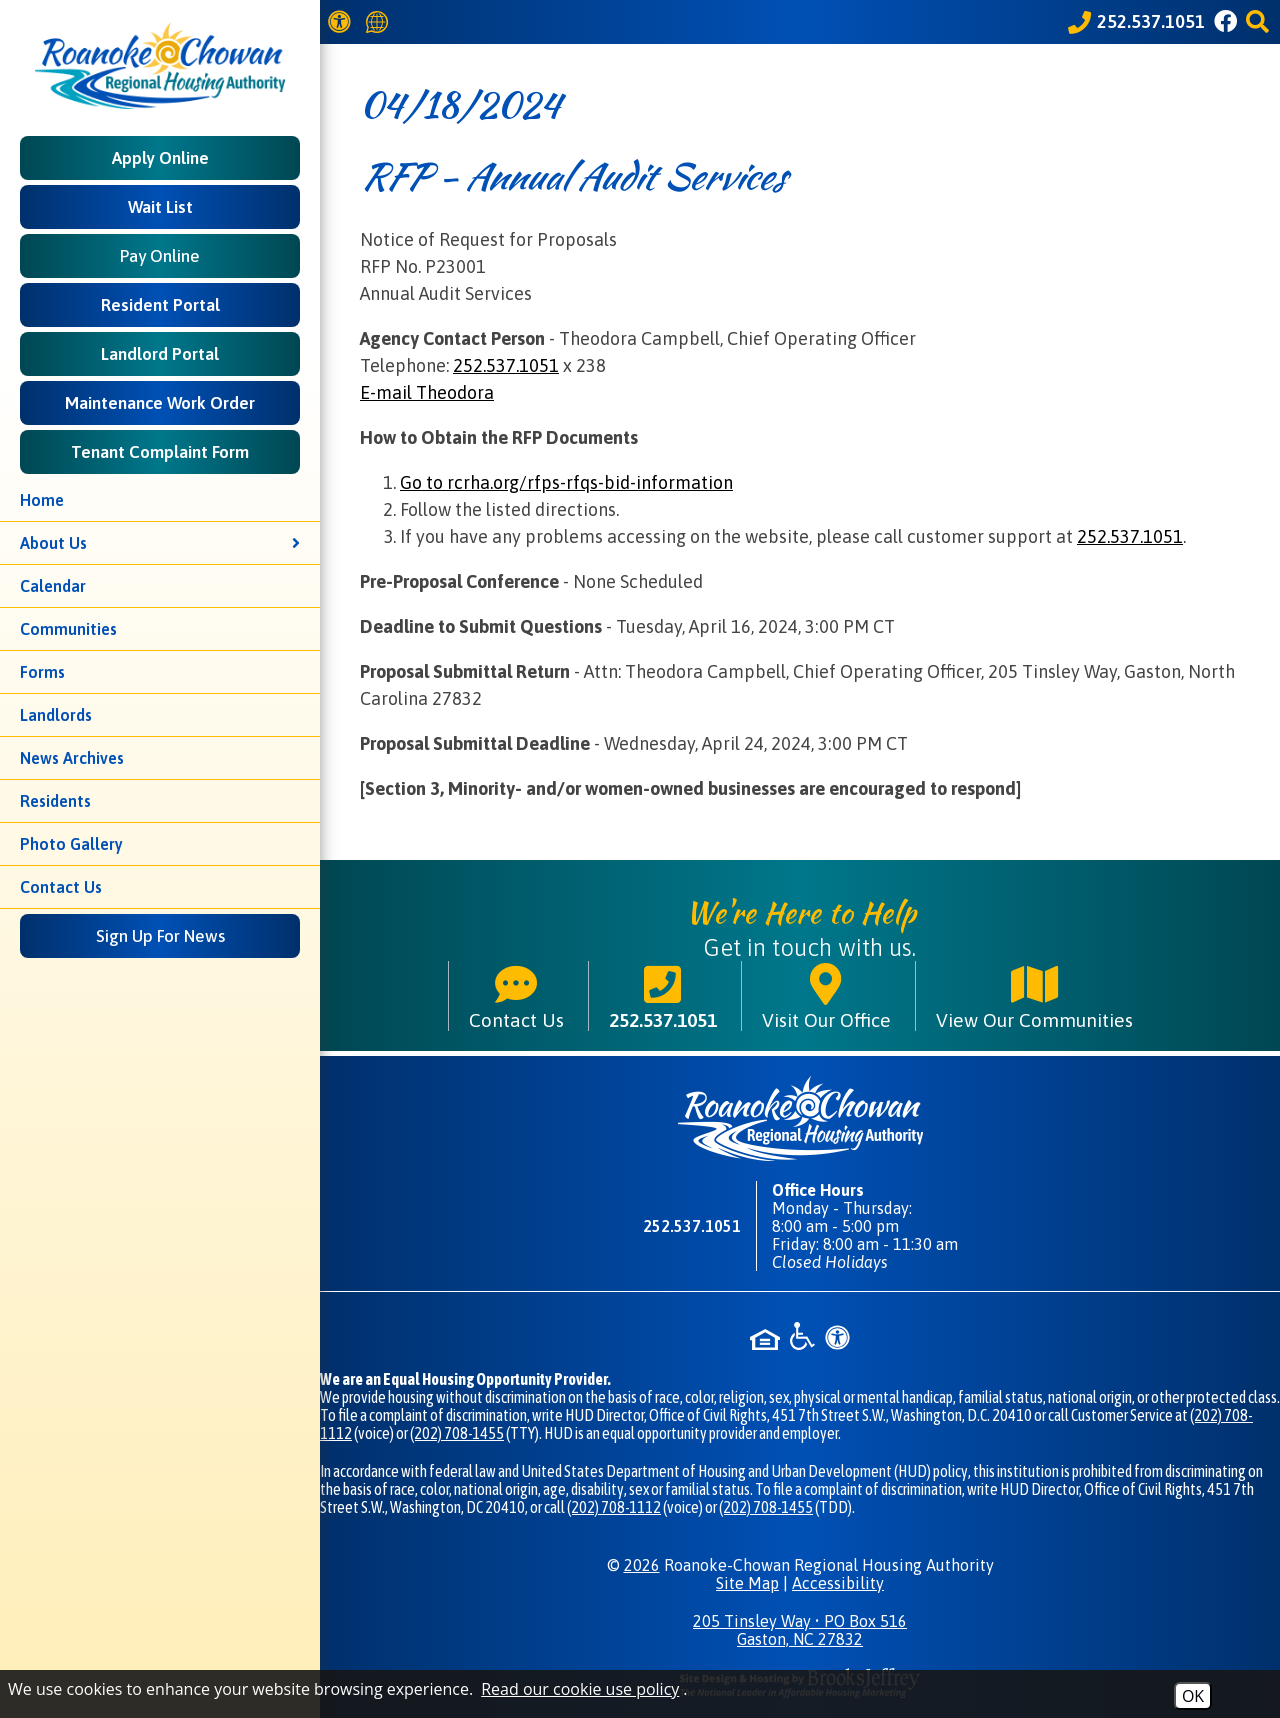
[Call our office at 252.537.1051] (1136, 22)
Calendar (53, 586)
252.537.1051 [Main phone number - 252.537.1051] (663, 996)
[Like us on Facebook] (1228, 21)
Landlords (56, 715)
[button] (1260, 21)
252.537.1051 (506, 365)
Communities (68, 629)
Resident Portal (160, 305)
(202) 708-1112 (614, 1507)
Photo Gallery (71, 844)
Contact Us (61, 887)
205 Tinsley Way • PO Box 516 (800, 1630)
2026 (642, 1565)
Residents (55, 801)
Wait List (160, 207)
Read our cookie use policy (580, 1689)
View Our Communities (1034, 996)
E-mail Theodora (427, 392)
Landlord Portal (160, 354)
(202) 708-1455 (457, 1433)
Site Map (747, 1583)
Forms (42, 672)
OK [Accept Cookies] (1193, 1696)
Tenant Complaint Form (160, 452)
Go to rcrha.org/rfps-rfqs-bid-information (566, 482)
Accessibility (838, 1583)
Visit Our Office (826, 996)
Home (42, 500)
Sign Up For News (160, 936)
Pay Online (160, 256)
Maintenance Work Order (160, 403)
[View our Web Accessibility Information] (342, 21)
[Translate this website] (380, 22)
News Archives (72, 758)
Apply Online (160, 158)
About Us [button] (160, 543)
